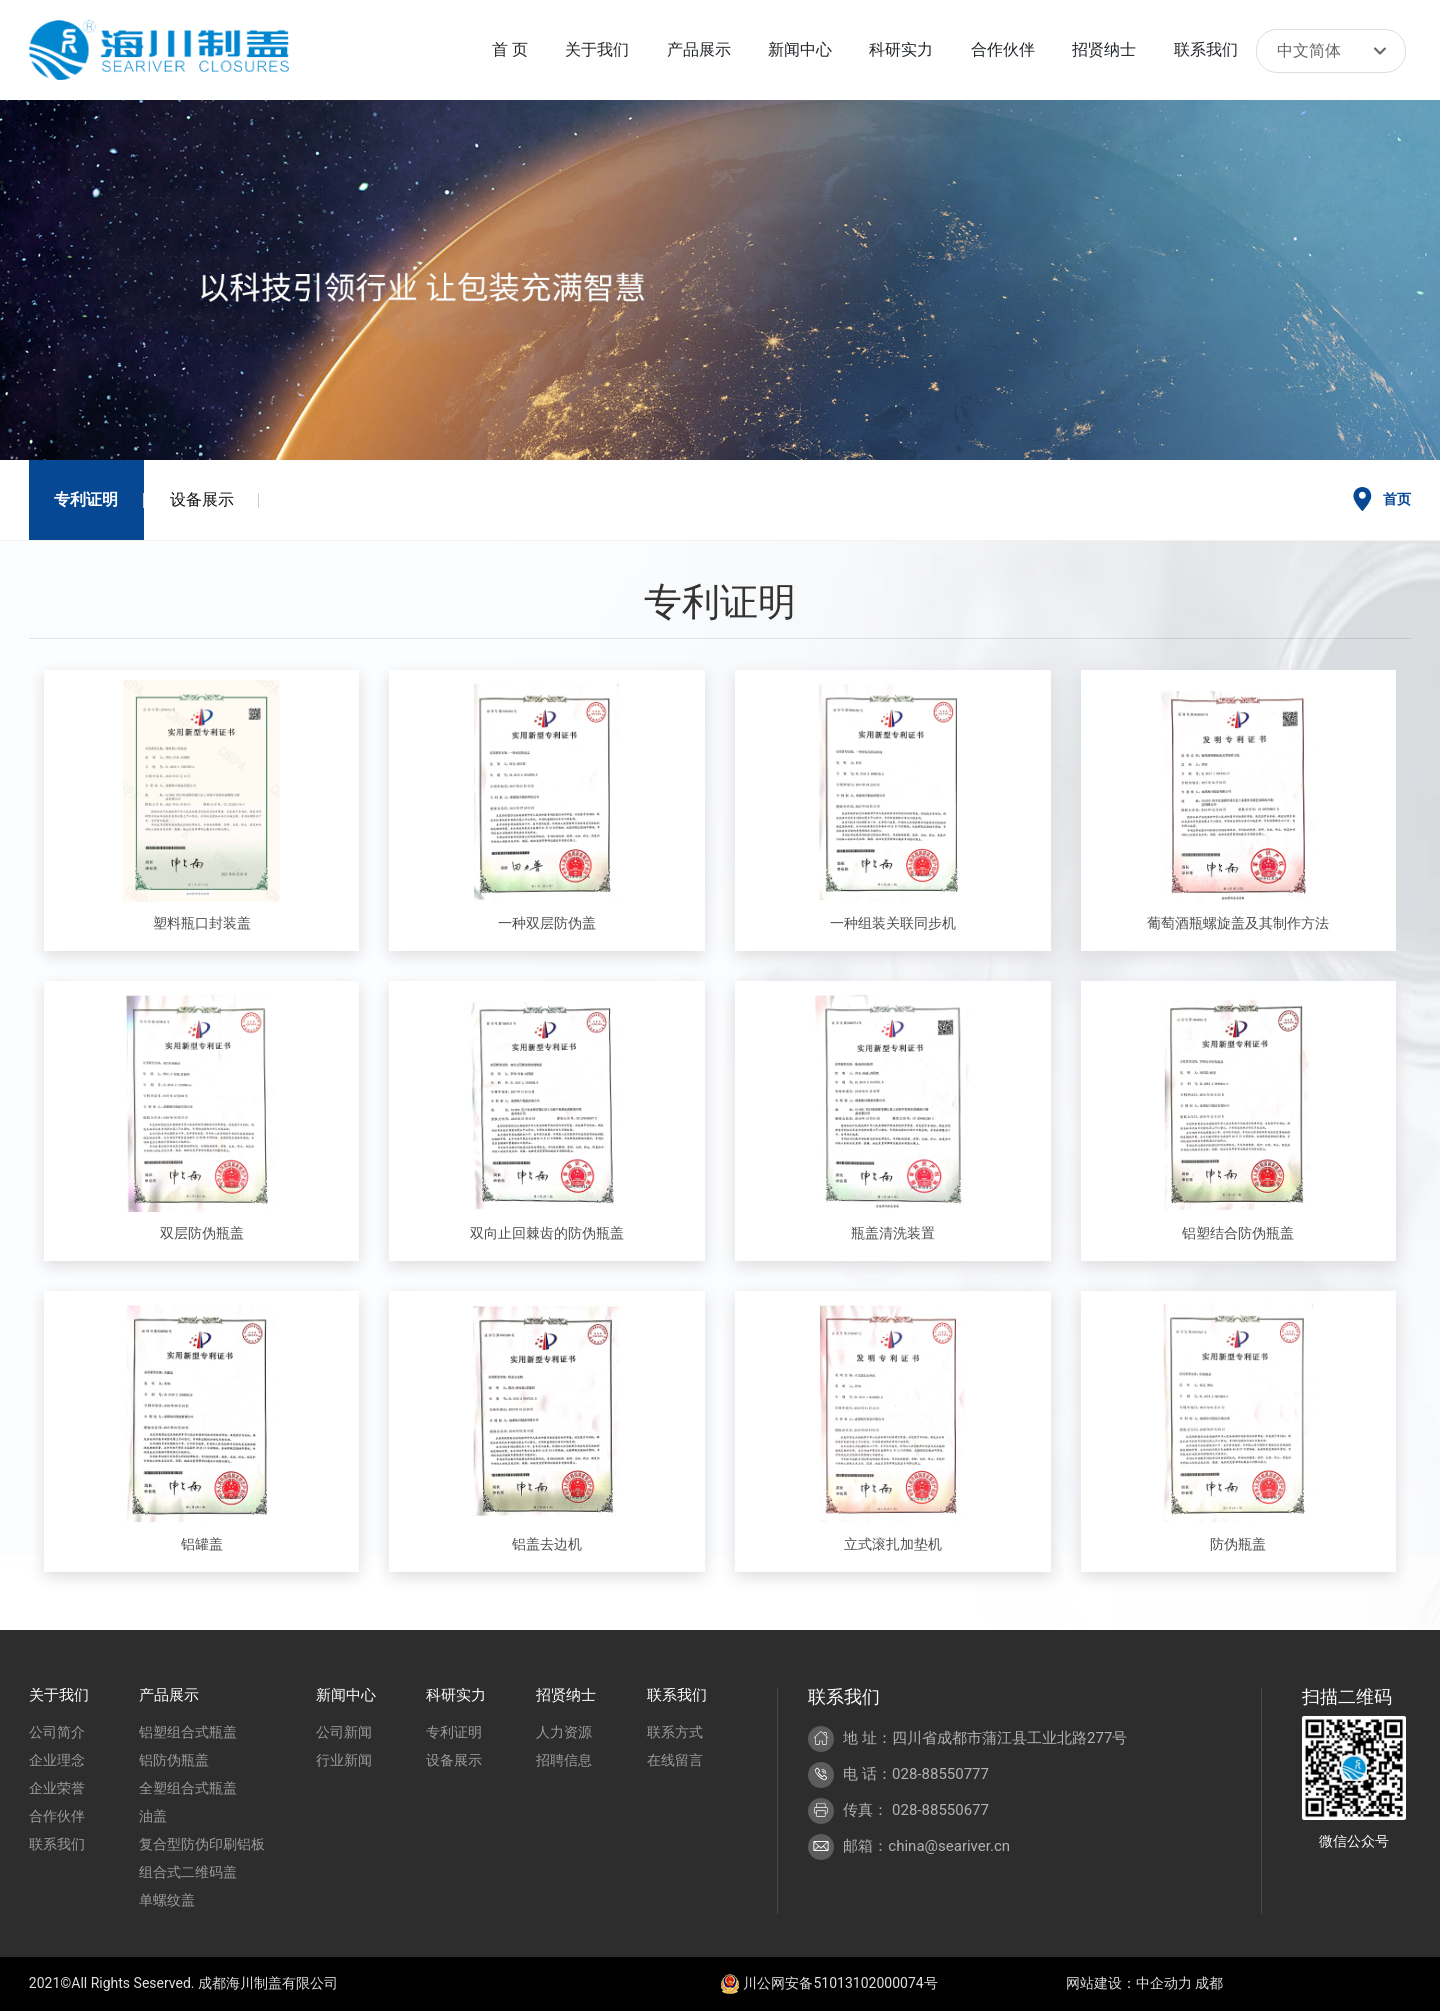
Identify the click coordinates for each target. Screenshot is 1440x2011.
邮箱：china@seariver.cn (926, 1846)
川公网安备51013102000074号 (829, 1983)
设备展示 (202, 499)
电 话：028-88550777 (916, 1774)
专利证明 (86, 499)
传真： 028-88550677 (916, 1810)
